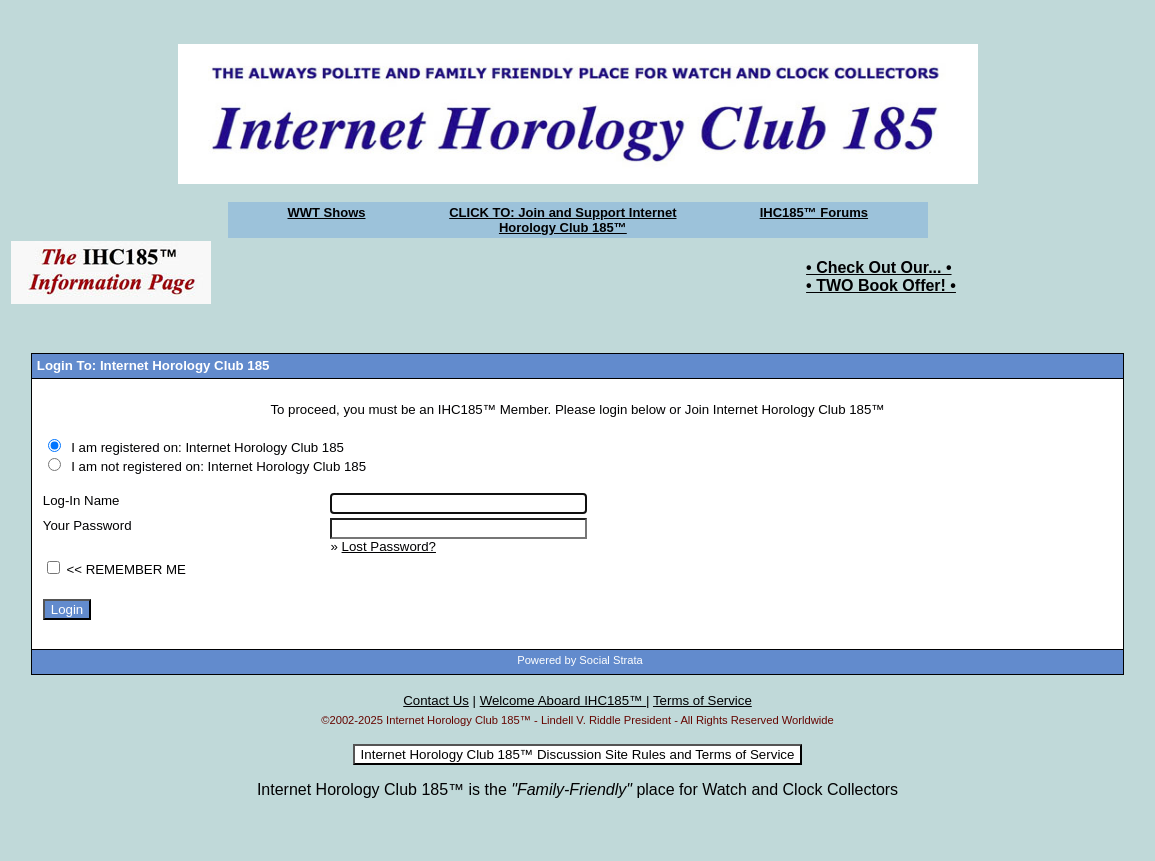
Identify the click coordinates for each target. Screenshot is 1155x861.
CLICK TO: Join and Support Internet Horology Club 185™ (562, 220)
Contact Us (436, 700)
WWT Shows (327, 212)
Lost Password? (389, 546)
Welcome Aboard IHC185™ (563, 700)
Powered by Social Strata (580, 660)
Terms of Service (702, 700)
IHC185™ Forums (814, 212)
